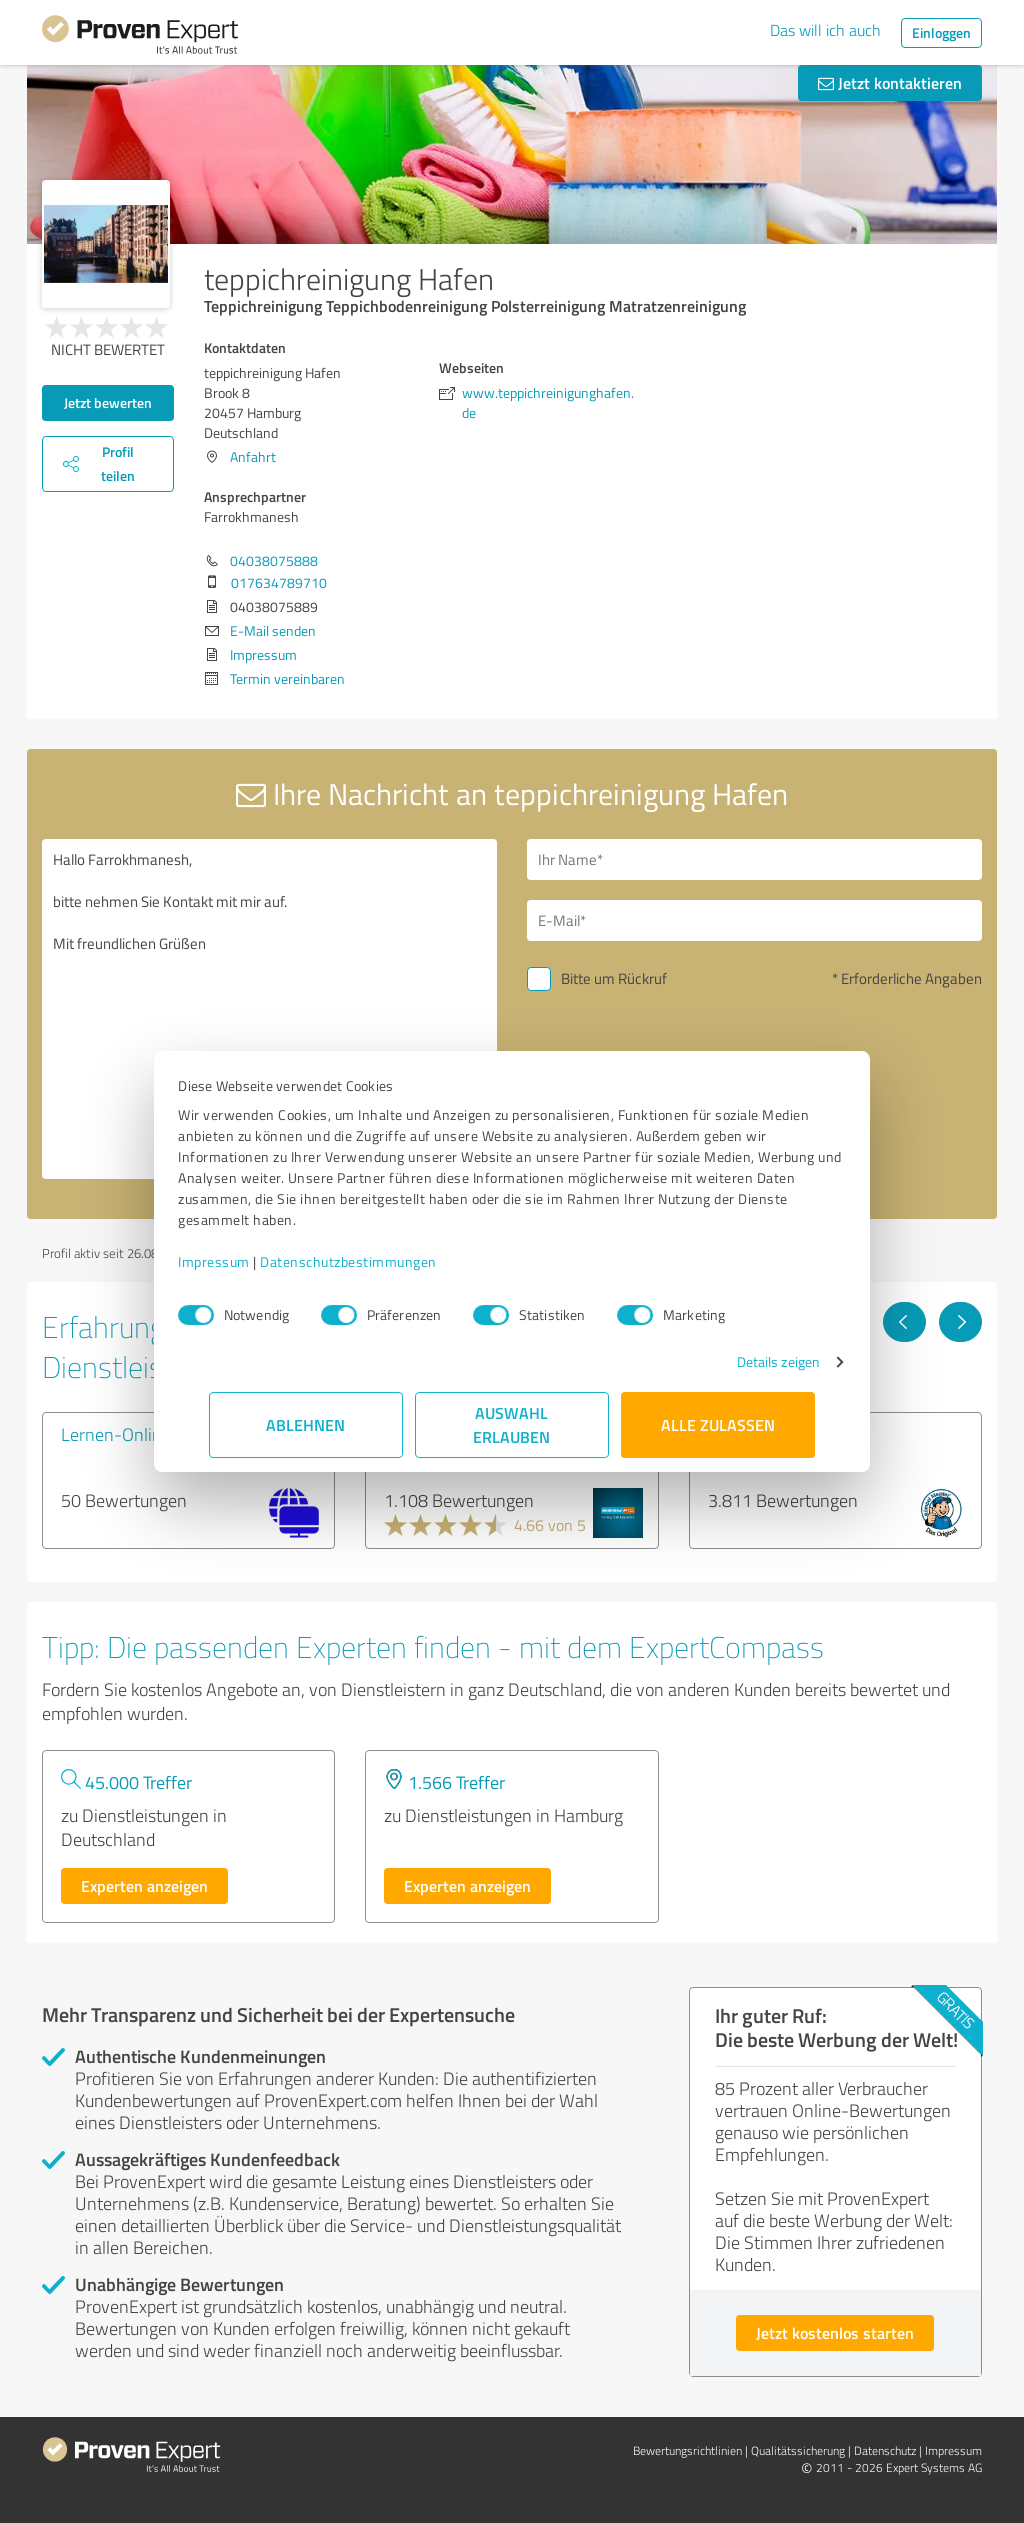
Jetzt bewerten (108, 402)
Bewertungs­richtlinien (687, 2450)
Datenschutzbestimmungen (379, 1261)
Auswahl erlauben (512, 1424)
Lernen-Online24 (126, 1434)
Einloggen (941, 32)
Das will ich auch (825, 30)
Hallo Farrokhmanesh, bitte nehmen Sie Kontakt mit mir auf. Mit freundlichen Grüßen (269, 1009)
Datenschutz (885, 2450)
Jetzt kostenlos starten (835, 2332)
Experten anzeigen (144, 1885)
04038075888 (274, 560)
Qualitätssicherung (798, 2450)
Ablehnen (306, 1424)
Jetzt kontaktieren (890, 82)
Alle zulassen (718, 1424)
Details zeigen (747, 1361)
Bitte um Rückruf (614, 978)
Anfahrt (253, 456)
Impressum (245, 1261)
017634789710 (279, 582)
